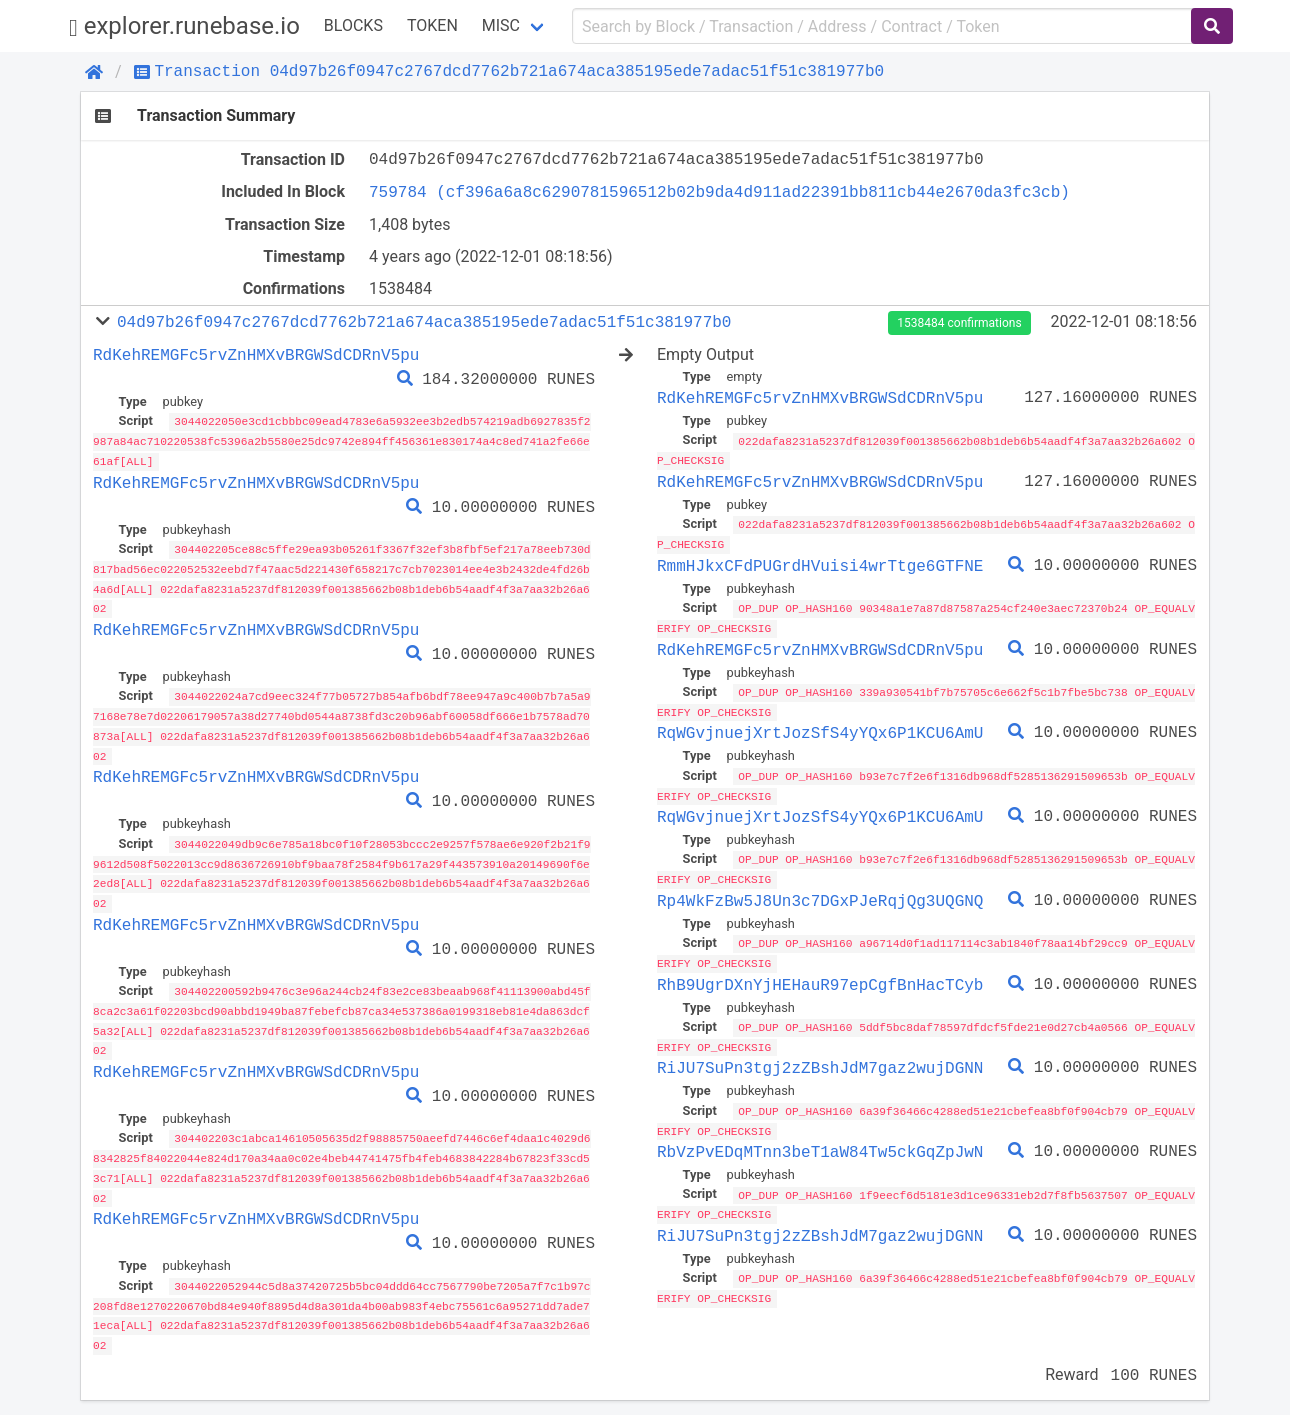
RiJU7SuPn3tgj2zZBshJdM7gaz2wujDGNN (820, 1059)
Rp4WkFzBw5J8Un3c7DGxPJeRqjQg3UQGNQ (820, 894)
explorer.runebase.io (184, 26)
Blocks (353, 25)
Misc (501, 25)
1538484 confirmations (959, 323)
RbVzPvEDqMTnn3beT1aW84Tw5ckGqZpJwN (820, 1141)
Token (432, 25)
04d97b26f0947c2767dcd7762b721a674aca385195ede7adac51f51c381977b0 (424, 322)
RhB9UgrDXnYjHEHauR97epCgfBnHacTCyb (820, 976)
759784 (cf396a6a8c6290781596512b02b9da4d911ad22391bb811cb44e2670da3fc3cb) (719, 192)
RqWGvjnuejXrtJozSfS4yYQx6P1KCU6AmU (820, 728)
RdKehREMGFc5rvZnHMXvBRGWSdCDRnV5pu (256, 355)
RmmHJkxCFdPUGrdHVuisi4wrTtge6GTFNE (820, 563)
